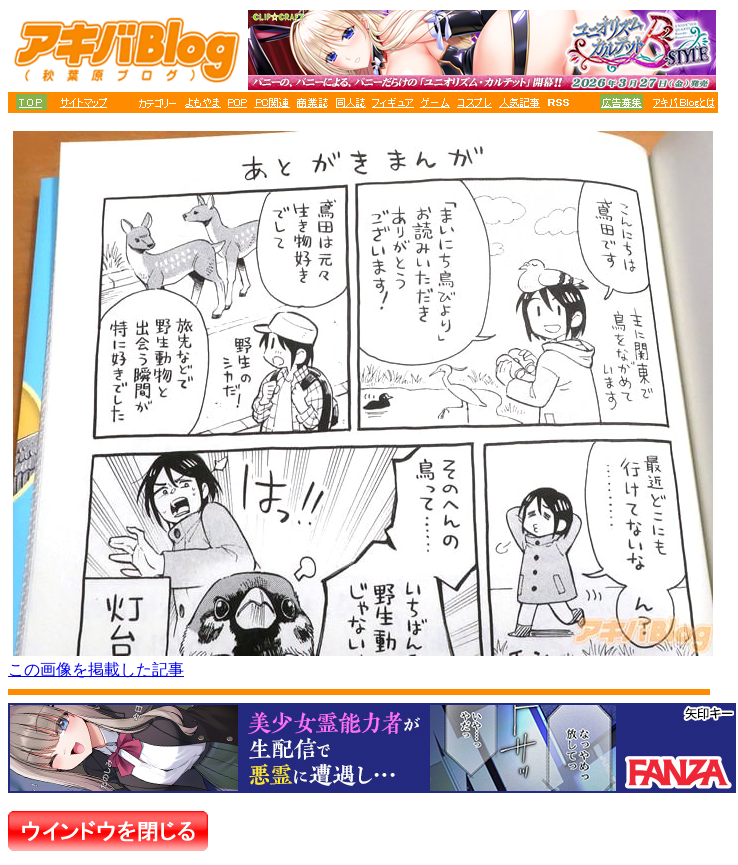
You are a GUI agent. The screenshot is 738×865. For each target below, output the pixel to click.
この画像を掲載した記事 (96, 669)
